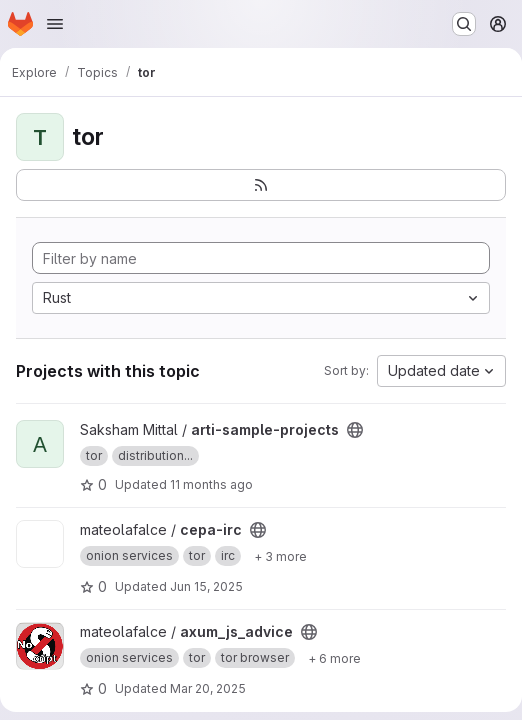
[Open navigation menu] (55, 24)
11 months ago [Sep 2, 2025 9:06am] (211, 484)
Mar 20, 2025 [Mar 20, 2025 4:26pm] (208, 688)
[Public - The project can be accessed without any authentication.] (355, 430)
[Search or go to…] (464, 24)
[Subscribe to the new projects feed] (261, 185)
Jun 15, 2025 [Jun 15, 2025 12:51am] (206, 586)
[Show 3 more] (280, 556)
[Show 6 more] (334, 658)
